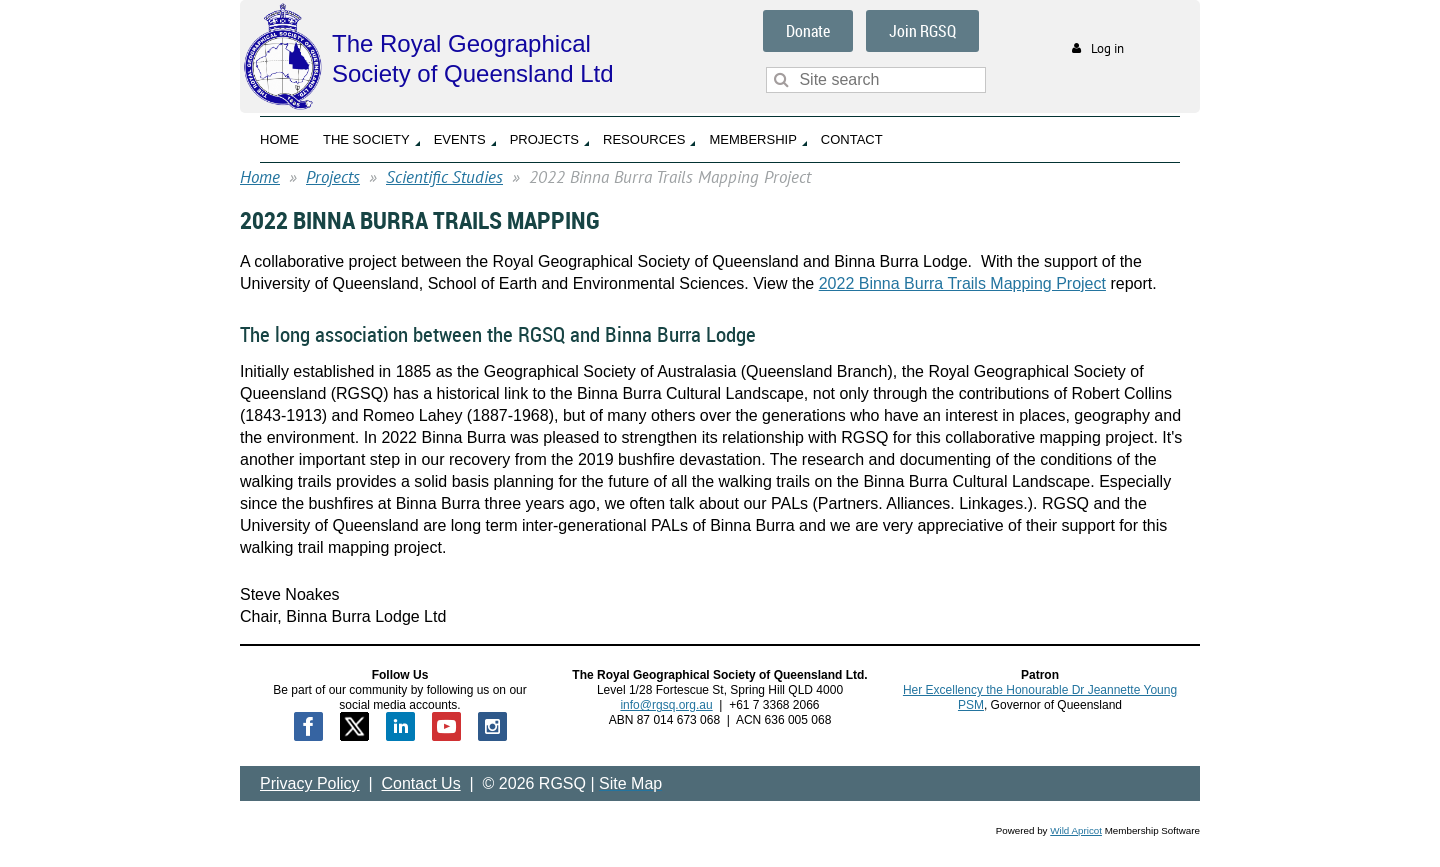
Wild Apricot (1076, 830)
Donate (808, 31)
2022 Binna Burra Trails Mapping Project (962, 283)
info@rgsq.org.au (666, 705)
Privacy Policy (310, 783)
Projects (333, 177)
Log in (1107, 48)
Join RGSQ (922, 31)
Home (260, 177)
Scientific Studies (444, 177)
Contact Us (421, 783)
